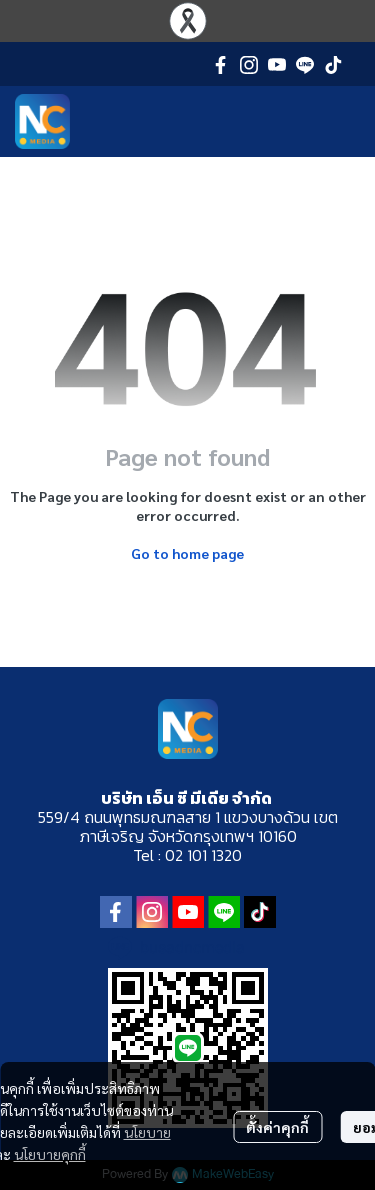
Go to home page (187, 553)
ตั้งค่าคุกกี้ (277, 1127)
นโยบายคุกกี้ (50, 1154)
